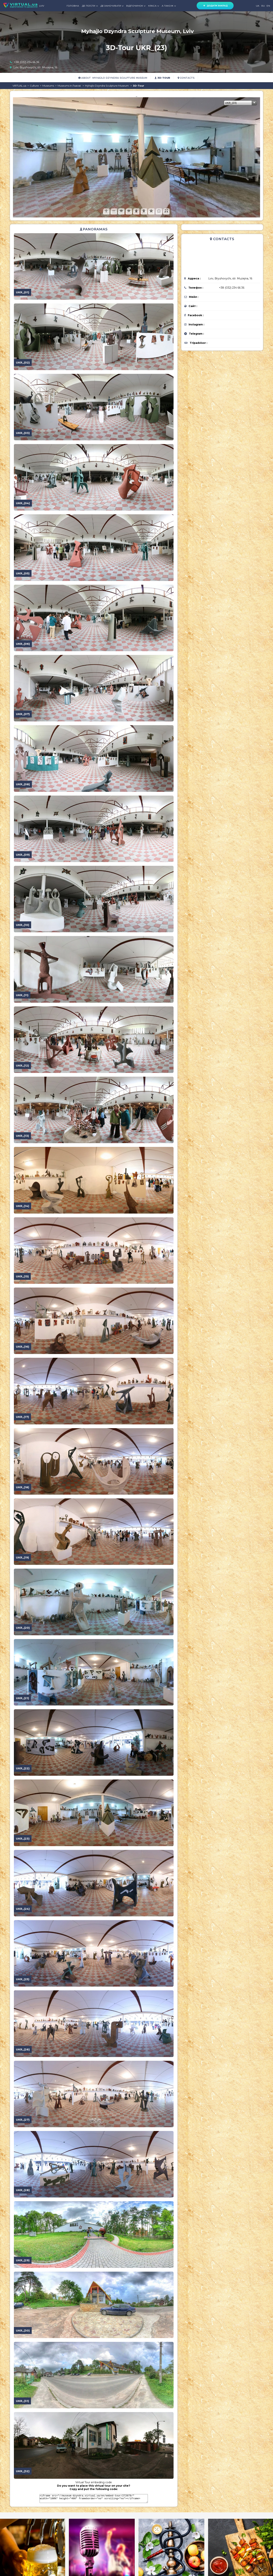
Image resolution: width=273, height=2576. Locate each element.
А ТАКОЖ (169, 5)
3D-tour (162, 77)
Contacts (186, 77)
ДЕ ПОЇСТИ (90, 5)
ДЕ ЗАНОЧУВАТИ (112, 5)
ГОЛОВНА (73, 5)
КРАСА (153, 5)
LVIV (41, 5)
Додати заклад (215, 5)
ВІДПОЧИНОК (135, 5)
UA (257, 5)
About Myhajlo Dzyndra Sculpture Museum (112, 77)
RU (263, 5)
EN (268, 5)
